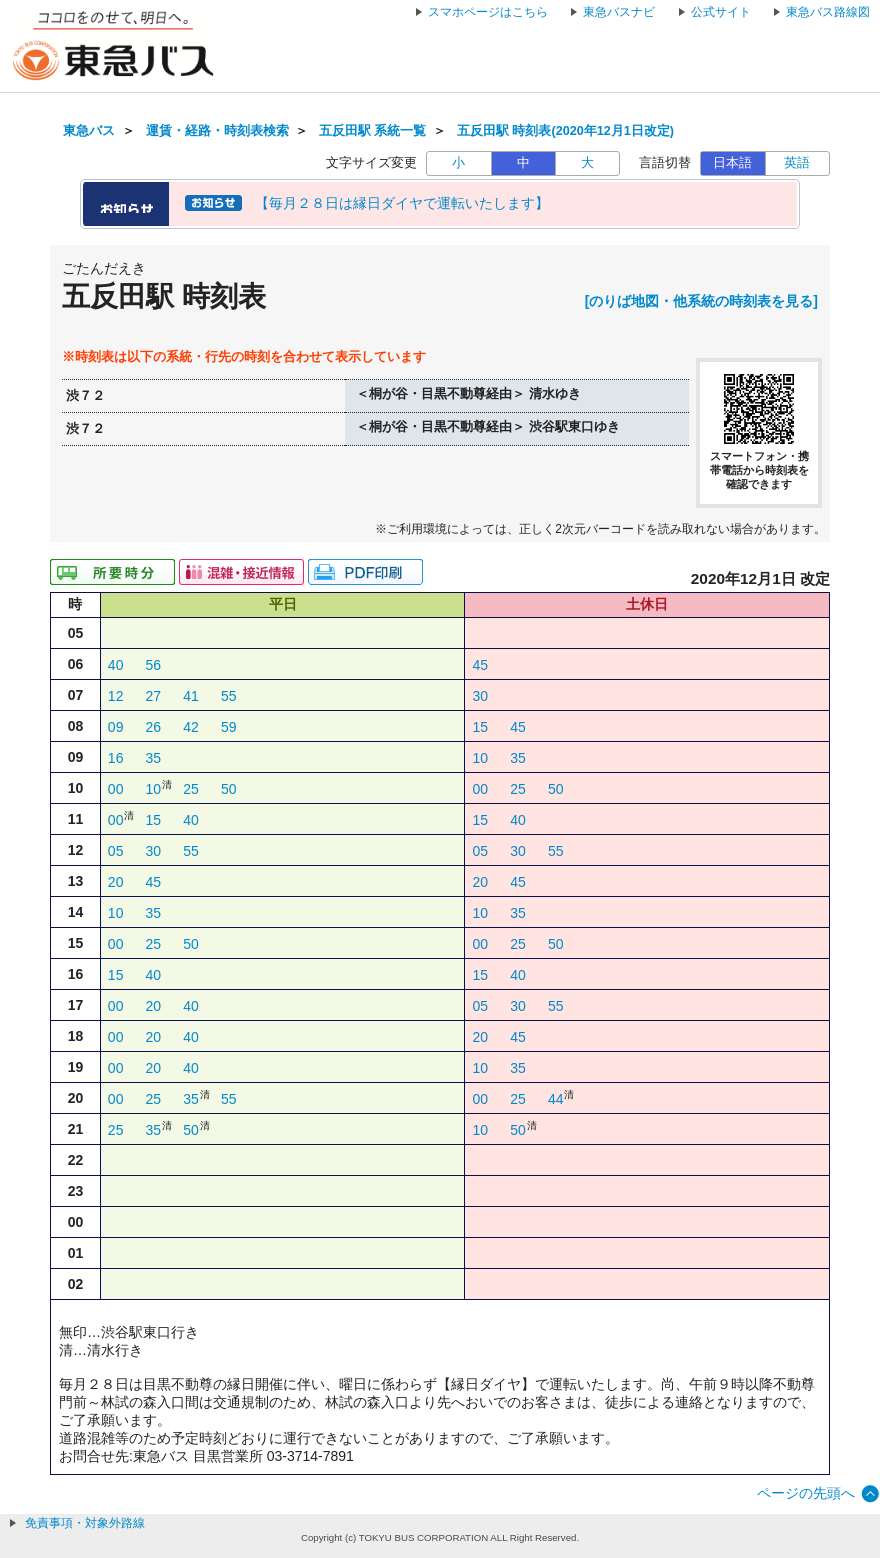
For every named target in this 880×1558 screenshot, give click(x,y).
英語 (797, 163)
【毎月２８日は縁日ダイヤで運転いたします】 (402, 203)
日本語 (732, 163)
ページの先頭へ (806, 1493)
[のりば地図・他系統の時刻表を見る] (701, 301)
